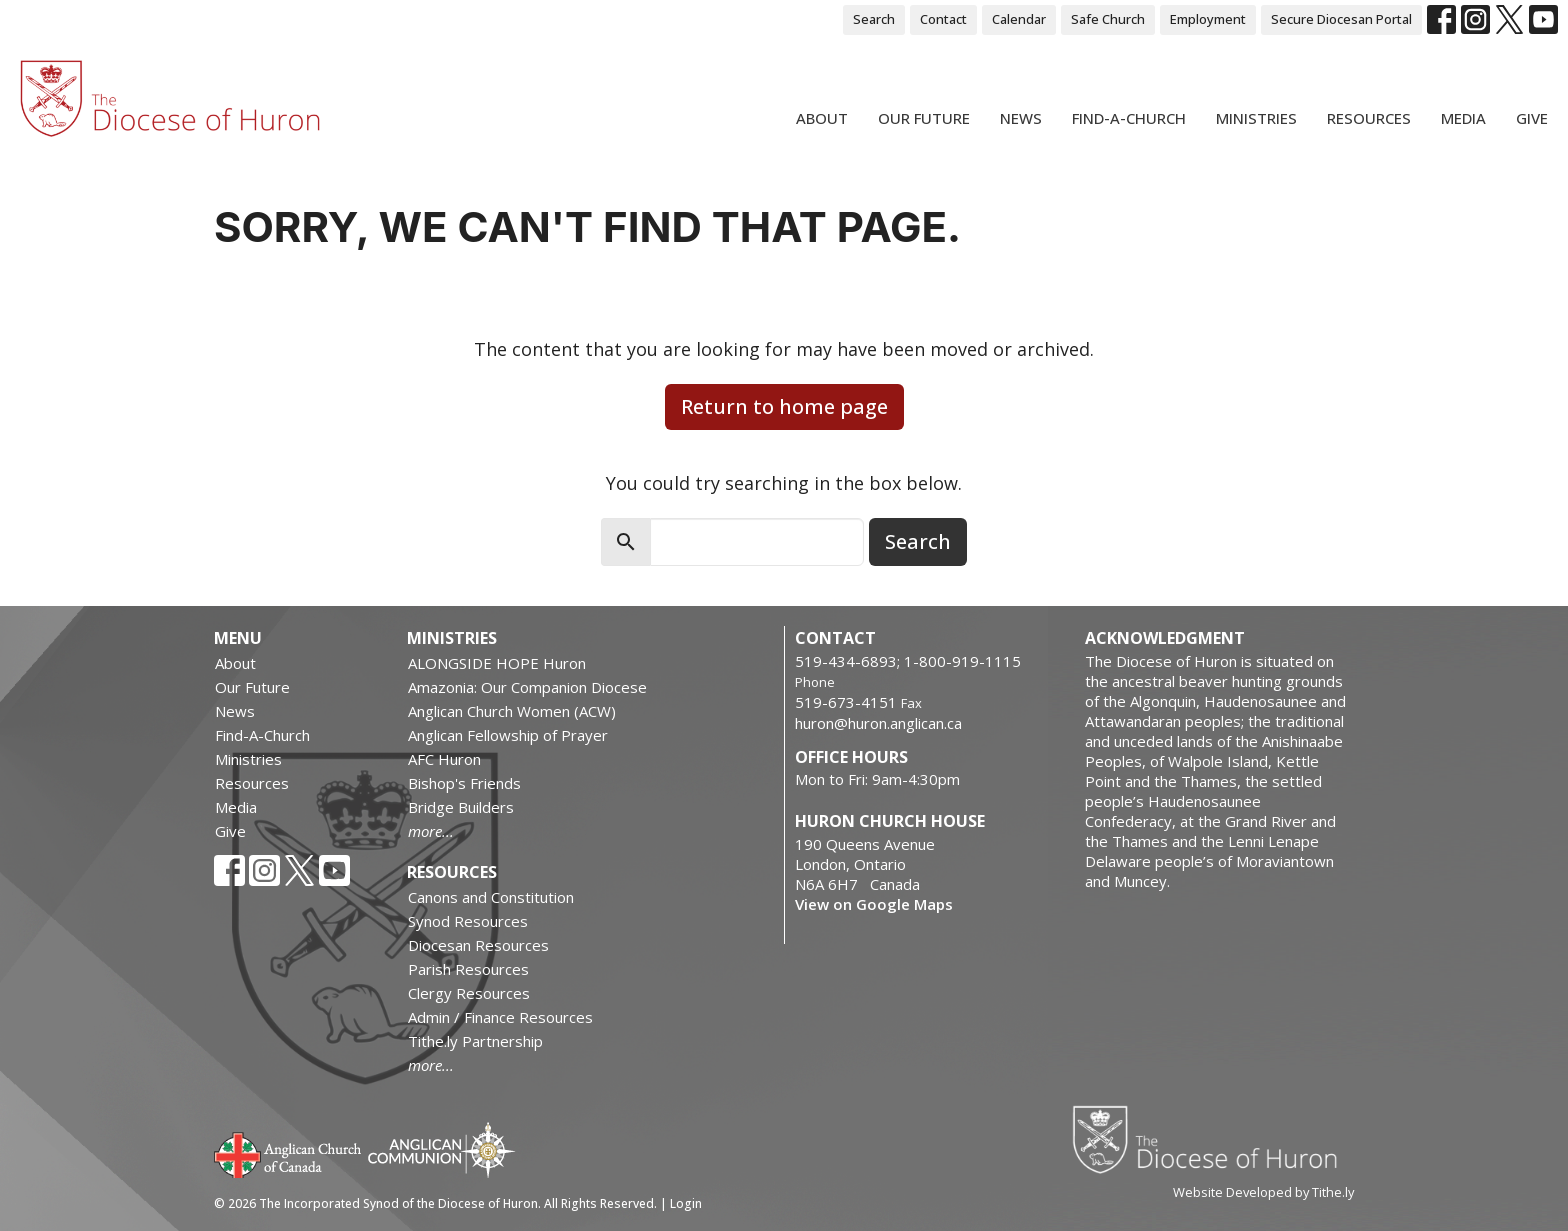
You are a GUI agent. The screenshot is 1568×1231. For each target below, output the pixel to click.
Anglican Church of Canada (288, 1153)
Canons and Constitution (491, 897)
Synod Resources (468, 921)
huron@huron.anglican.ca (878, 723)
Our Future (924, 118)
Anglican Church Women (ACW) (512, 711)
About (822, 118)
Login (686, 1203)
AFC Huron (444, 759)
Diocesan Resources (478, 945)
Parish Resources (468, 969)
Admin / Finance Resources (500, 1017)
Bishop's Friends (464, 783)
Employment (1208, 19)
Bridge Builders (461, 807)
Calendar (1019, 19)
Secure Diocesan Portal (1341, 19)
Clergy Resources (469, 993)
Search (874, 19)
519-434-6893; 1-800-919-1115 (908, 661)
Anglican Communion (441, 1149)
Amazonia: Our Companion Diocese (527, 687)
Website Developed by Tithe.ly (1263, 1192)
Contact (943, 19)
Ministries (1256, 118)
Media (1463, 118)
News (1021, 118)
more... (431, 831)
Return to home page (784, 406)
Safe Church (1108, 19)
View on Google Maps (874, 904)
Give (1532, 118)
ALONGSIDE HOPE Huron (497, 663)
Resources (1369, 118)
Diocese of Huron (1212, 1139)
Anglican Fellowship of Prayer (508, 735)
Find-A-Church (1129, 118)
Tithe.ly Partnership (475, 1041)
